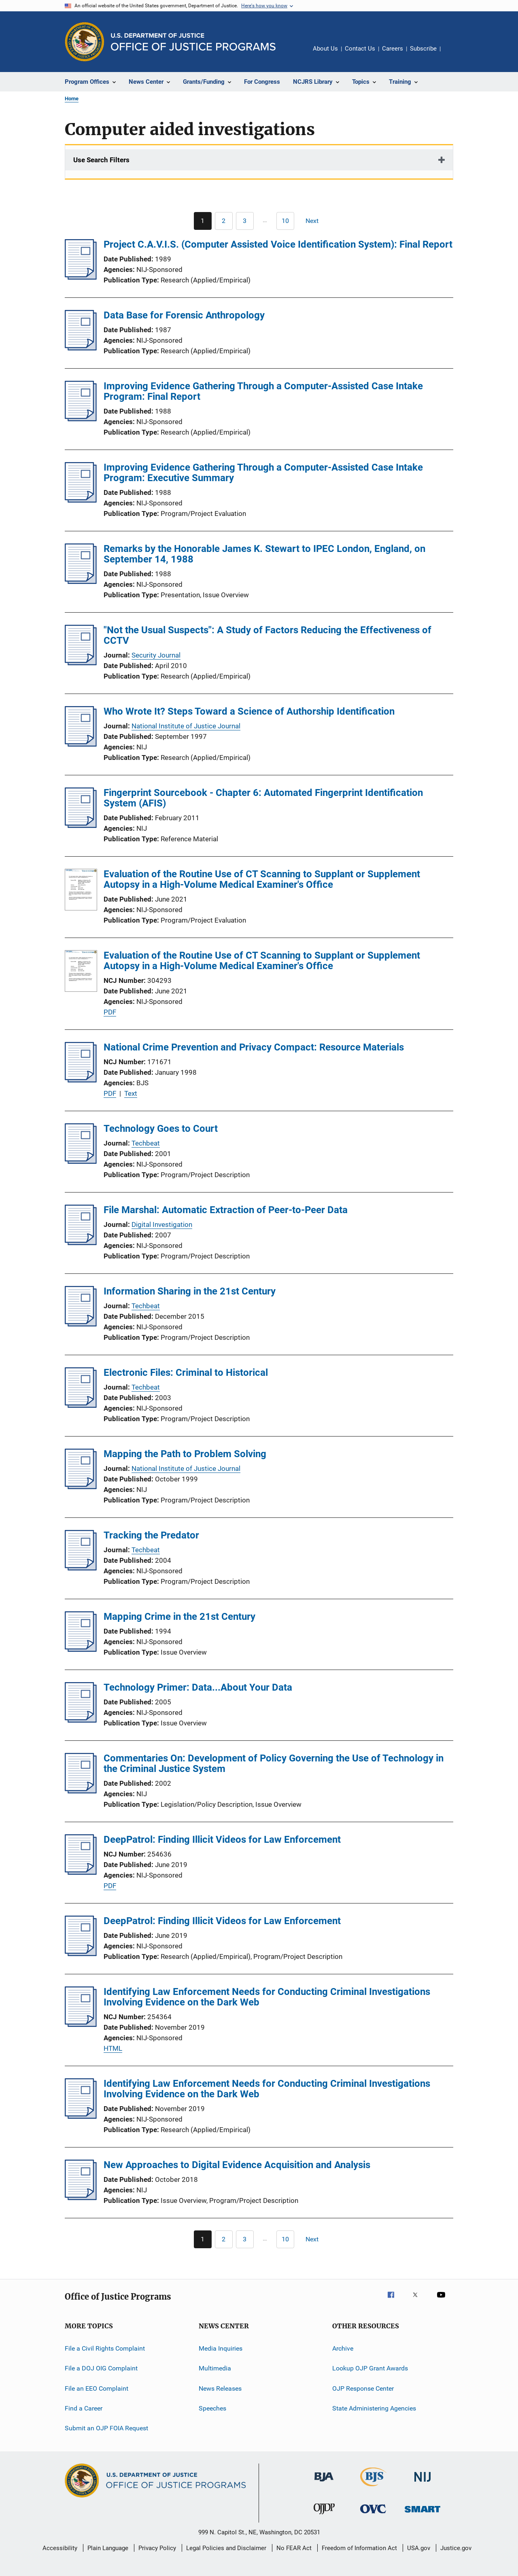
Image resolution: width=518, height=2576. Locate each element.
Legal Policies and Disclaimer (226, 2548)
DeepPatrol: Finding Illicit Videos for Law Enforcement (222, 1839)
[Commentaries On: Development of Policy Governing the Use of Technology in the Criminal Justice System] (81, 1791)
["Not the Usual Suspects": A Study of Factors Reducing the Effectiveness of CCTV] (81, 663)
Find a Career (83, 2408)
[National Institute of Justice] (422, 2483)
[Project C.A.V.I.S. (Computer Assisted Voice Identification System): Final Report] (81, 277)
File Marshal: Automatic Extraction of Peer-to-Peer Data (226, 1210)
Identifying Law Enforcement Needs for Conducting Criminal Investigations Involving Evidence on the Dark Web (267, 1997)
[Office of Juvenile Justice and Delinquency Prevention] (324, 2516)
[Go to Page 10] (285, 221)
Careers (392, 48)
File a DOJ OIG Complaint (101, 2368)
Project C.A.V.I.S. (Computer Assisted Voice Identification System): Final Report (278, 244)
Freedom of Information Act (359, 2548)
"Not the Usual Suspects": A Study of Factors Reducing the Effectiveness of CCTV (267, 635)
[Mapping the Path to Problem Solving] (81, 1487)
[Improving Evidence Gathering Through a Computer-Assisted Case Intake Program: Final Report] (81, 419)
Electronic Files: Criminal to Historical (186, 1372)
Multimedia (215, 2368)
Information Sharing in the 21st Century (190, 1291)
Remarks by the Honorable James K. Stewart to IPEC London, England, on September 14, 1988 (264, 554)
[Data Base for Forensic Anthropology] (81, 348)
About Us (325, 48)
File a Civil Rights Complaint (105, 2348)
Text (130, 1093)
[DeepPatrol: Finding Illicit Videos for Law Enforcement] (81, 1872)
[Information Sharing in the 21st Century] (81, 1324)
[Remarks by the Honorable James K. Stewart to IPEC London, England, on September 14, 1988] (81, 581)
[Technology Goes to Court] (81, 1161)
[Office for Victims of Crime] (373, 2515)
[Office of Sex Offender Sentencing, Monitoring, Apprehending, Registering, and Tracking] (422, 2514)
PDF (110, 1012)
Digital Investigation (162, 1224)
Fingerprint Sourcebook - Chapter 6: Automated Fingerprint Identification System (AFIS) (263, 798)
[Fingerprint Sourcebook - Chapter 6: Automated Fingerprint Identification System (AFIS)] (81, 825)
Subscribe (423, 48)
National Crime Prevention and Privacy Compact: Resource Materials (254, 1047)
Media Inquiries (220, 2348)
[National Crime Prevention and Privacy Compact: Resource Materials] (81, 1080)
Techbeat (146, 1143)
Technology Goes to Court (161, 1128)
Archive (342, 2348)
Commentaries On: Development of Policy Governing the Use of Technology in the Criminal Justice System (274, 1763)
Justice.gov (455, 2548)
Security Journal (156, 655)
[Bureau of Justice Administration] (323, 2483)
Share (453, 54)
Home (72, 98)
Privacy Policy (157, 2548)
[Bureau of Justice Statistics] (373, 2488)
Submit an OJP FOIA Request (106, 2428)
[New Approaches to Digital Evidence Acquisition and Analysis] (81, 2198)
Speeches (212, 2408)
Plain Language (107, 2548)
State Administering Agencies (374, 2408)
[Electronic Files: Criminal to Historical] (81, 1405)
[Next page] (316, 221)
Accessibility (59, 2548)
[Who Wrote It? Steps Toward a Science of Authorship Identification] (81, 744)
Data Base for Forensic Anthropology (184, 315)
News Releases (220, 2388)
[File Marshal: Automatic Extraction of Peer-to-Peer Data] (81, 1243)
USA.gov (418, 2548)
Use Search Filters (101, 160)
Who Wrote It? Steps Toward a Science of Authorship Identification (249, 711)
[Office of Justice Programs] (84, 42)
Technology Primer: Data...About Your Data (198, 1687)
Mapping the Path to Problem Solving (185, 1454)
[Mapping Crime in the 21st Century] (81, 1649)
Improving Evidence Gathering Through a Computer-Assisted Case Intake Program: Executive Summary (263, 473)
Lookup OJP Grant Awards (370, 2368)
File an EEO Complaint (96, 2388)
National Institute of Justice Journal (186, 726)
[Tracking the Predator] (81, 1568)
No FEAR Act (294, 2548)
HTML (113, 2048)
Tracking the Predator (151, 1535)
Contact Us (360, 48)
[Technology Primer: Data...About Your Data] (81, 1720)
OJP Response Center (363, 2388)
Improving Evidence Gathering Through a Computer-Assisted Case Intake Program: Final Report (263, 391)
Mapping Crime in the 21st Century (179, 1616)
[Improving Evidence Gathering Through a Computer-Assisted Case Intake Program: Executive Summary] (81, 500)
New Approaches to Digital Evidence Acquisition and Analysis (237, 2165)
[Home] (193, 42)
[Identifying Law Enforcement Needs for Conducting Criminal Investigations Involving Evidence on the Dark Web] (81, 2024)
